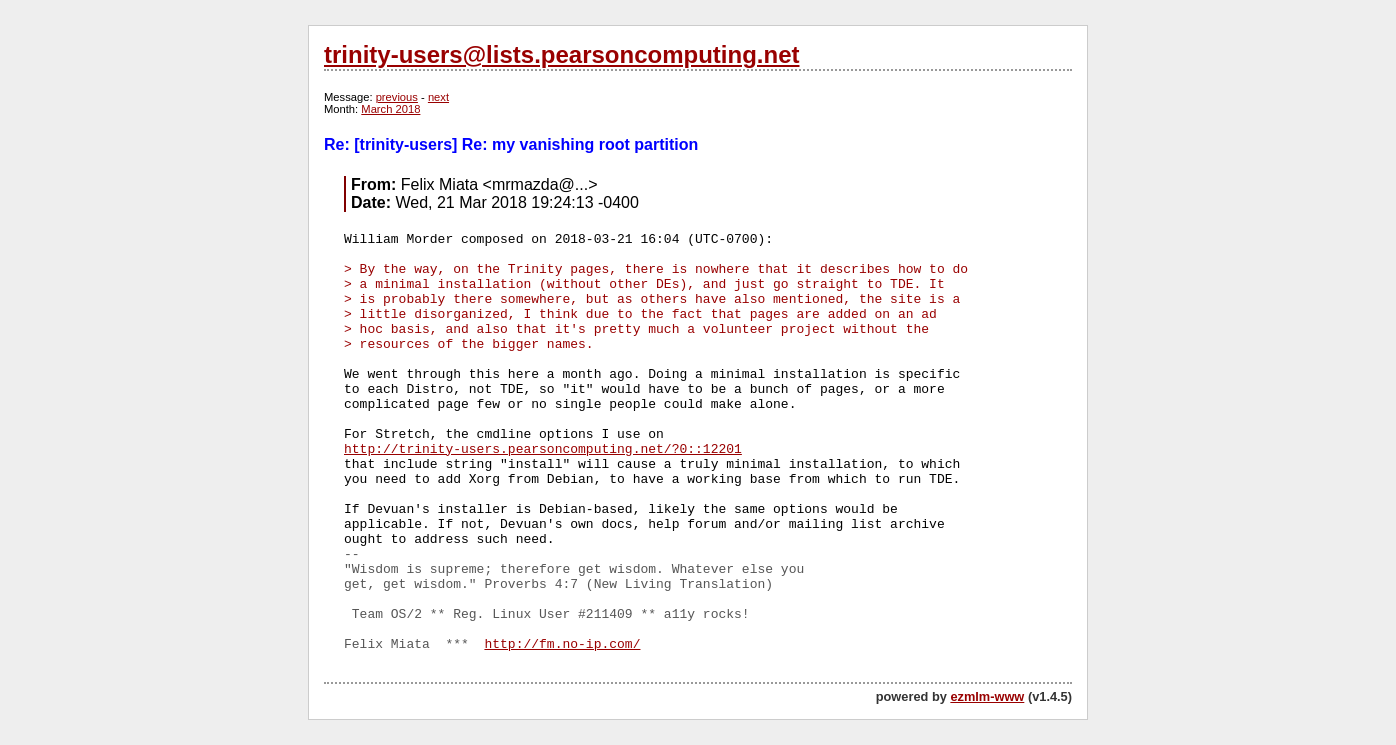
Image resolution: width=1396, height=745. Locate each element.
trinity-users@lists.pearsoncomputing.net (561, 54)
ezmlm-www (987, 696)
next (438, 97)
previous (397, 97)
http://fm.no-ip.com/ (562, 644)
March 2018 (390, 109)
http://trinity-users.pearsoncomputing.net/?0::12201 (543, 449)
